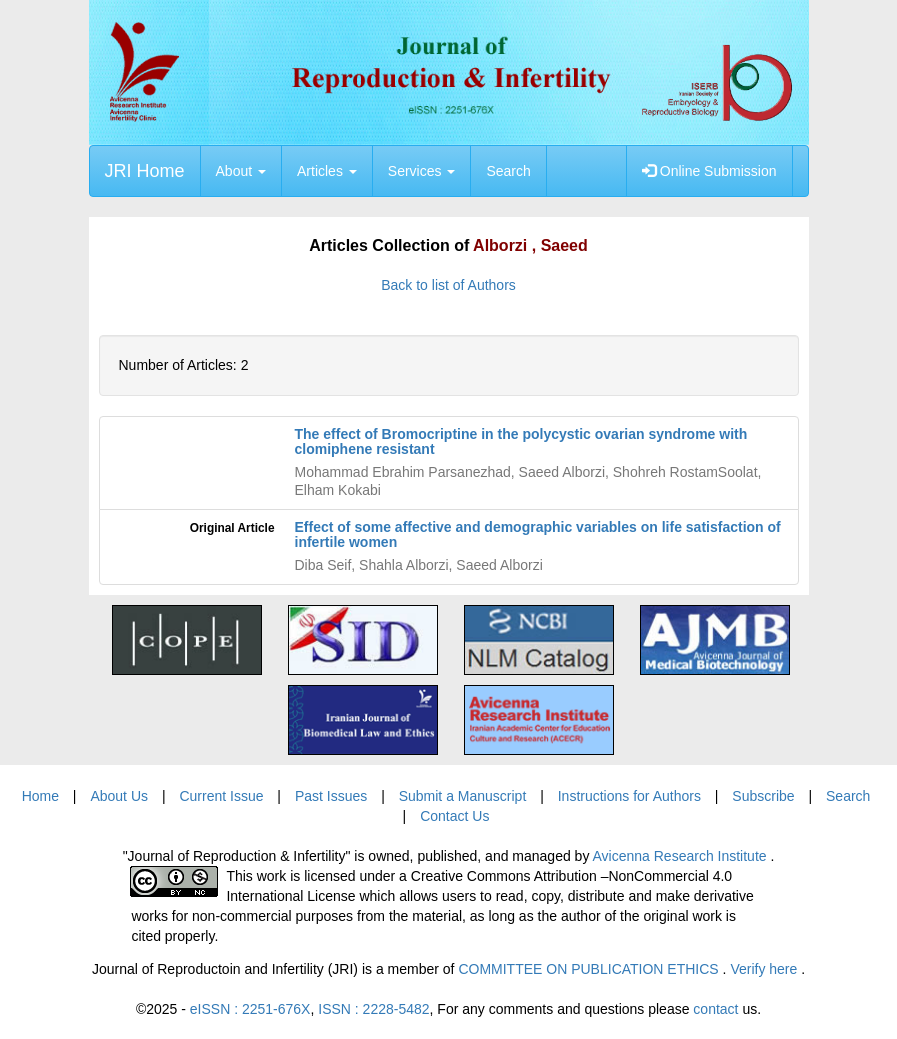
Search (508, 171)
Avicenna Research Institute (682, 856)
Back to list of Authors (448, 285)
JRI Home (145, 171)
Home (40, 796)
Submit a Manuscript (463, 796)
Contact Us (454, 816)
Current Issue (221, 796)
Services (422, 171)
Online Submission (709, 171)
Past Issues (331, 796)
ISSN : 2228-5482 (373, 1009)
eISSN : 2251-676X (250, 1009)
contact (715, 1009)
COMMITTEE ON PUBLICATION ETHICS (590, 969)
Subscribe (763, 796)
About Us (119, 796)
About (241, 171)
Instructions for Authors (629, 796)
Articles (327, 171)
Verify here (765, 969)
